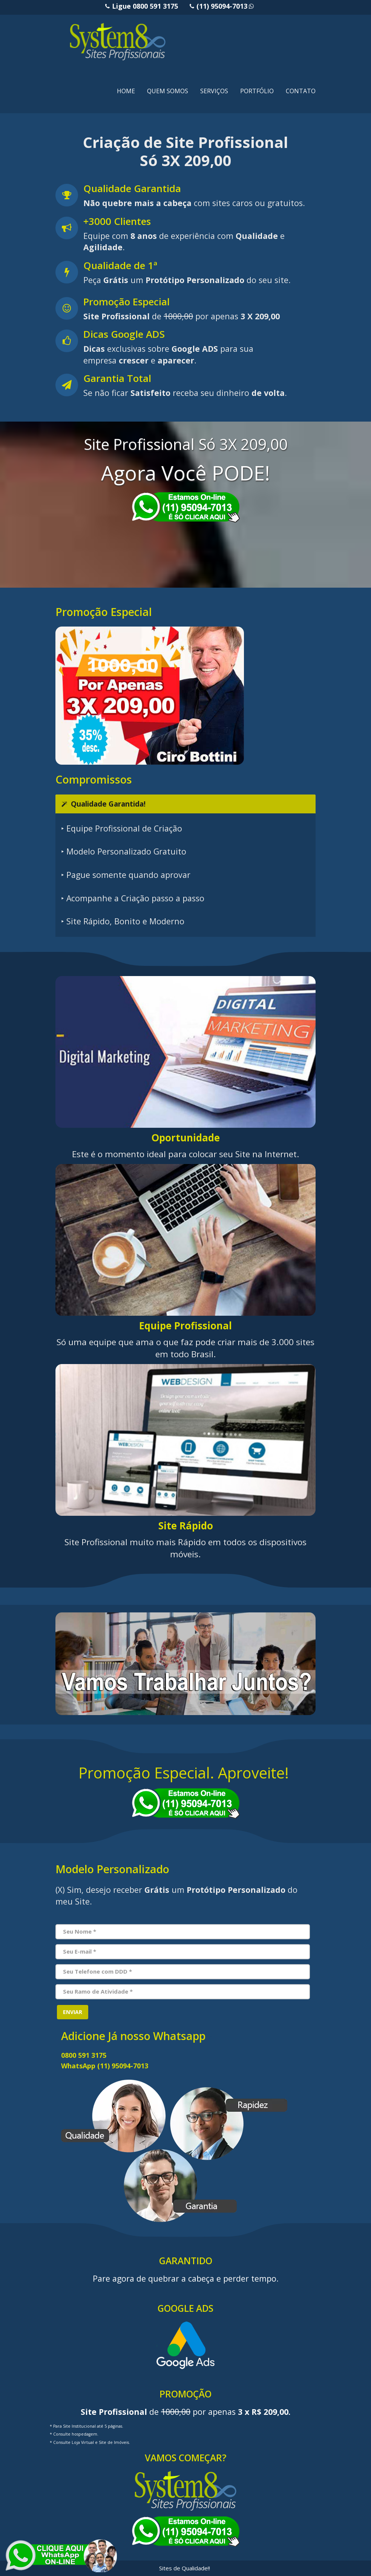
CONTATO (301, 91)
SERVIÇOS (214, 91)
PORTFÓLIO (257, 91)
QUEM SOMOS (167, 91)
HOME (126, 91)
